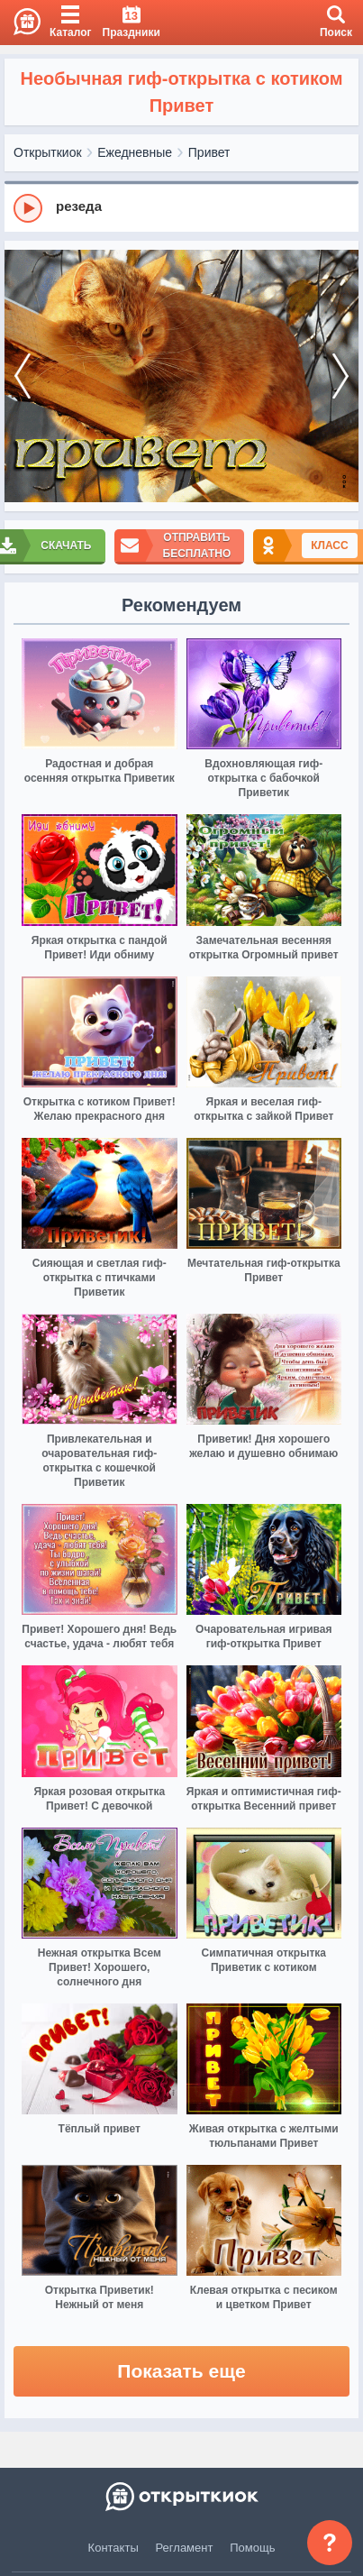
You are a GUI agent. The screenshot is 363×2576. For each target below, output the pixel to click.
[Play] (28, 208)
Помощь (252, 2547)
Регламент (184, 2547)
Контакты (113, 2547)
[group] (181, 207)
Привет (209, 152)
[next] (340, 376)
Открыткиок (48, 152)
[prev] (22, 376)
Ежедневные (134, 152)
